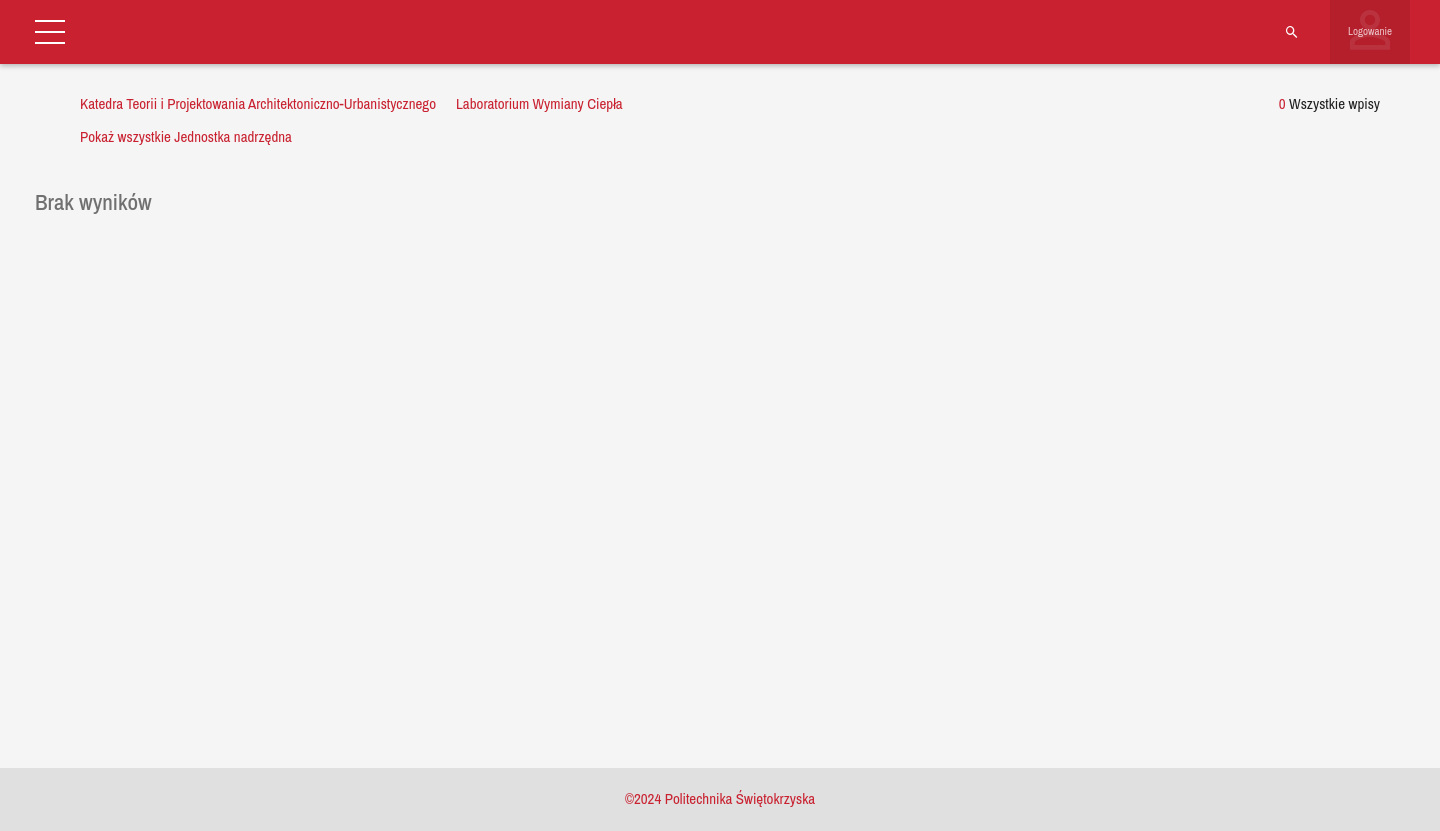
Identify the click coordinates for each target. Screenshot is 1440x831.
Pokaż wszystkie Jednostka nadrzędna (186, 136)
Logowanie (1370, 31)
